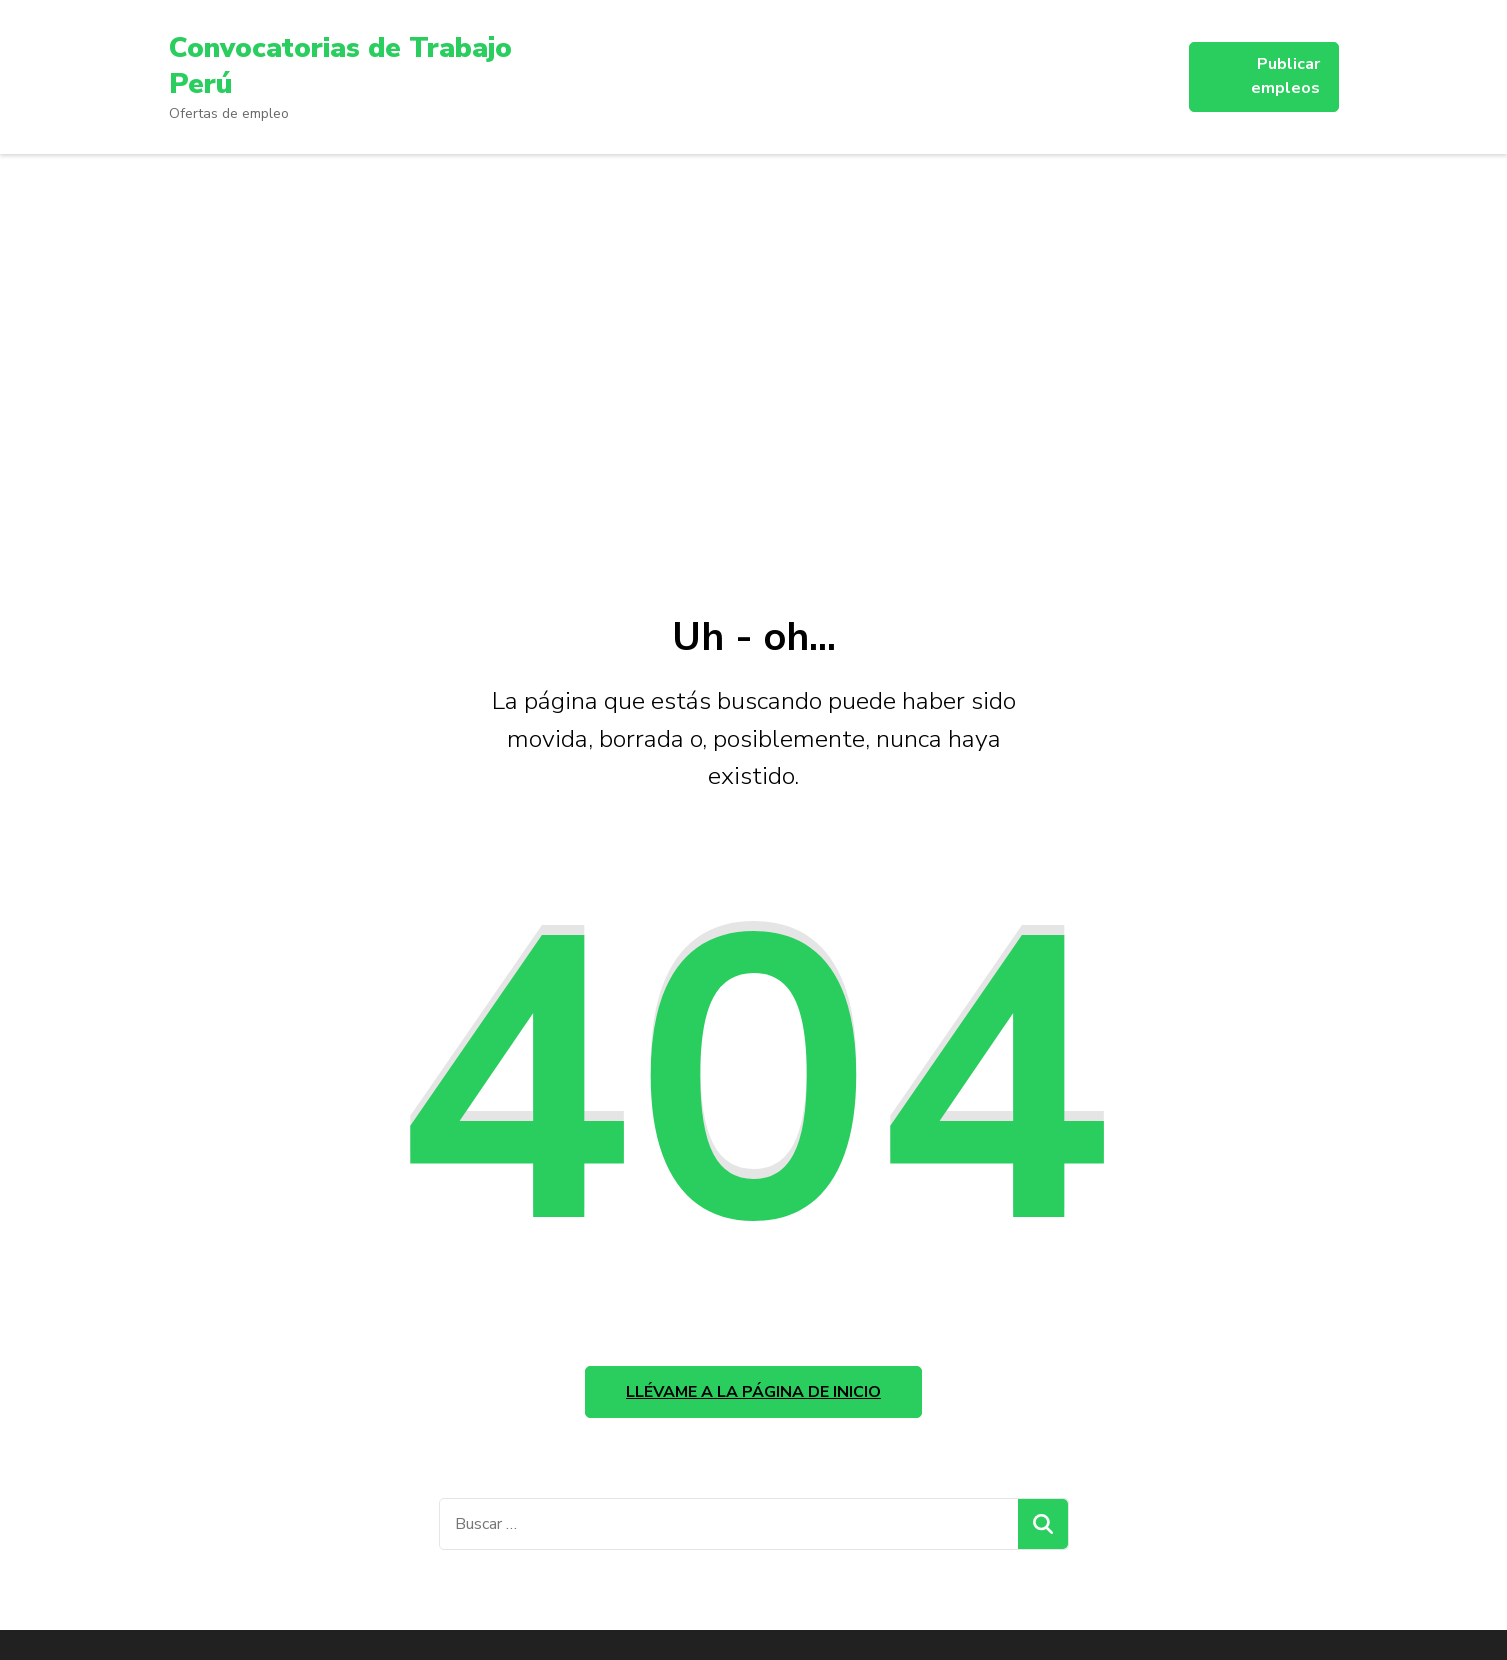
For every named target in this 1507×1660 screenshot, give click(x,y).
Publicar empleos (1285, 76)
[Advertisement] (754, 374)
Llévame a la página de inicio (753, 1392)
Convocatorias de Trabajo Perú (340, 66)
